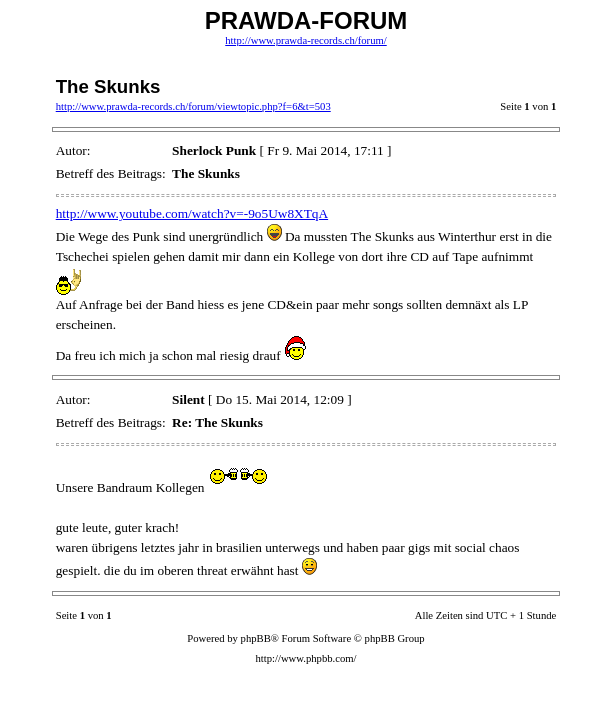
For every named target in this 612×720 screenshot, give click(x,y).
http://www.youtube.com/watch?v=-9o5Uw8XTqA (192, 213)
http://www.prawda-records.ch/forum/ (305, 40)
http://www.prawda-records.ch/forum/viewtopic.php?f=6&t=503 (193, 106)
